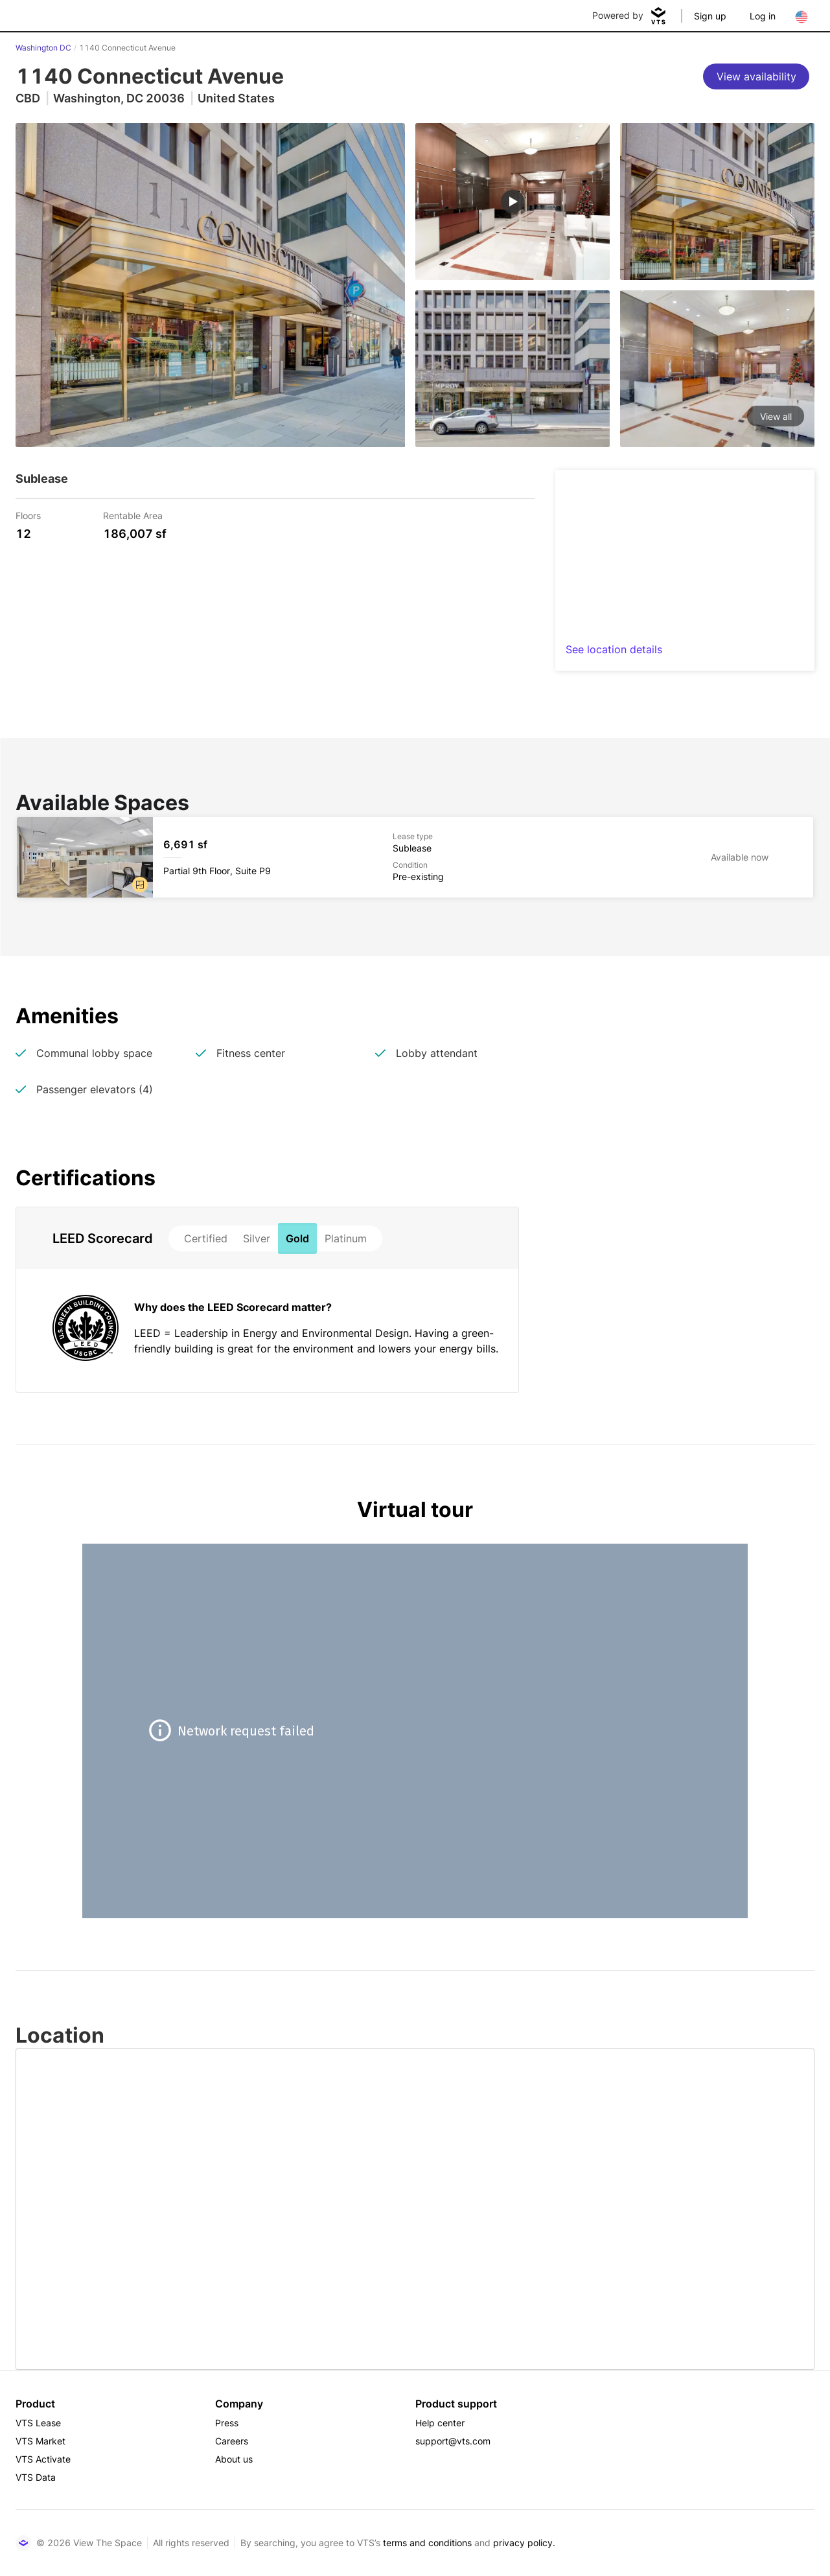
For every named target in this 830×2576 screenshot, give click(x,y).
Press (226, 2422)
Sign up (710, 15)
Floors (28, 515)
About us (234, 2459)
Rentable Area (133, 515)
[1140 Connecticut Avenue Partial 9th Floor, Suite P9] (415, 857)
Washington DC (43, 47)
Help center (440, 2422)
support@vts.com (452, 2440)
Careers (231, 2440)
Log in (763, 15)
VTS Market (40, 2440)
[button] (140, 884)
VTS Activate (43, 2459)
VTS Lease (38, 2422)
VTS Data (36, 2477)
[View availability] (756, 76)
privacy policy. (524, 2542)
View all (776, 416)
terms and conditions (427, 2542)
